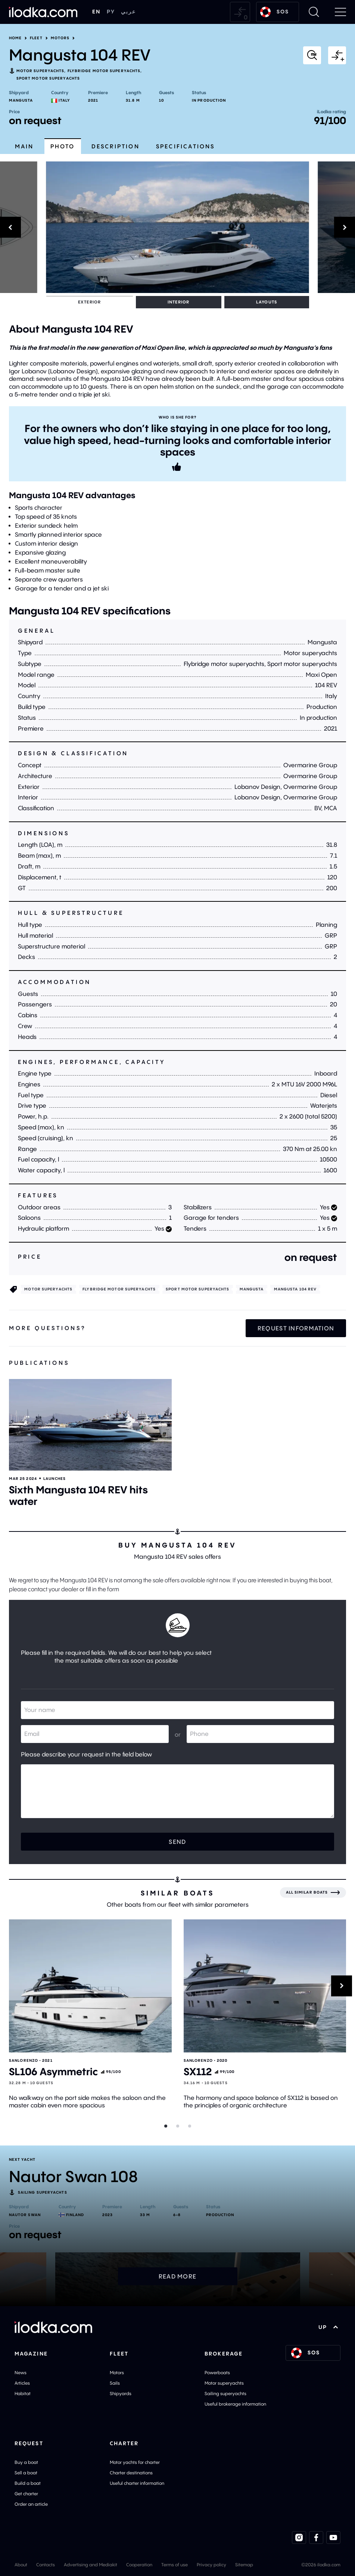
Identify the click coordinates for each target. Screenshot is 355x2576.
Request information (296, 1327)
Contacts (45, 2564)
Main (24, 146)
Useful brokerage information (235, 2403)
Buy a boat (26, 2461)
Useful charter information (137, 2482)
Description (115, 146)
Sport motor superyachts (48, 78)
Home (15, 38)
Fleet (36, 38)
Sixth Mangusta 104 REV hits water (78, 1495)
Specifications (185, 146)
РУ (111, 11)
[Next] (336, 227)
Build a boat (28, 2482)
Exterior (63, 301)
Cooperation (139, 2564)
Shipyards (120, 2393)
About (21, 2564)
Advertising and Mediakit (90, 2564)
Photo (62, 146)
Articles (22, 2382)
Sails (115, 2382)
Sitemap (244, 2564)
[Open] (90, 1424)
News (21, 2372)
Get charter (26, 2493)
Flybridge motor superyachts (104, 70)
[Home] (43, 12)
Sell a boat (26, 2472)
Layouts (134, 301)
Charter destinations (131, 2472)
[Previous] (18, 227)
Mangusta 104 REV (295, 1288)
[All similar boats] (313, 1892)
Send (177, 1841)
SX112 (198, 2071)
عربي (128, 11)
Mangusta (21, 100)
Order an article (31, 2503)
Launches (54, 1478)
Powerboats (217, 2372)
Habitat (23, 2393)
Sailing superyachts (225, 2393)
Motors (60, 38)
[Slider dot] (165, 2125)
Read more (178, 2276)
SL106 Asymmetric (53, 2071)
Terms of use (174, 2564)
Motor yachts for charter (135, 2461)
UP (328, 2326)
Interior (99, 301)
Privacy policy (211, 2564)
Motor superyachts (40, 70)
